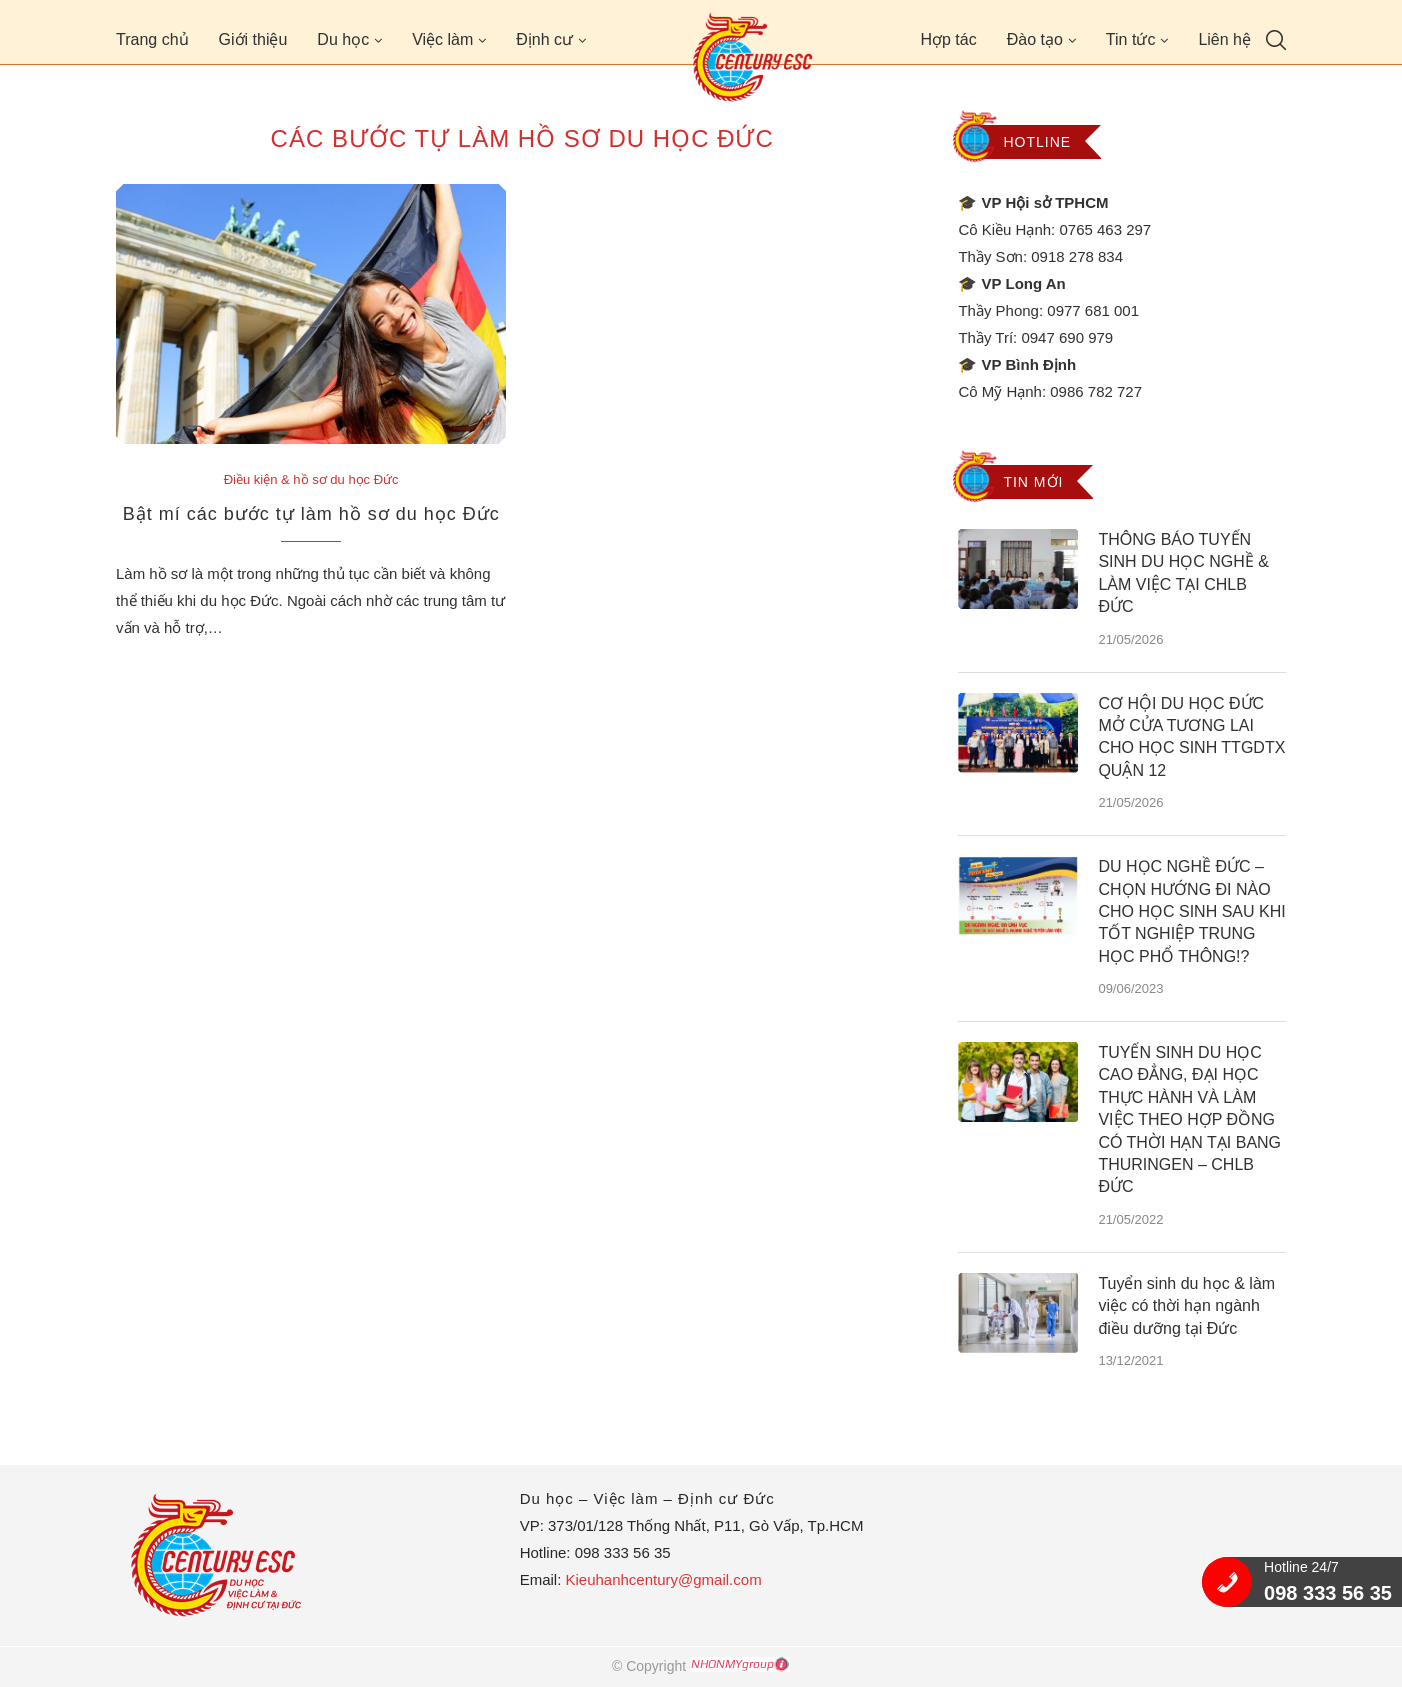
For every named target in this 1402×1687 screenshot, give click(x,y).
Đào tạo (1035, 39)
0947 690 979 (1067, 337)
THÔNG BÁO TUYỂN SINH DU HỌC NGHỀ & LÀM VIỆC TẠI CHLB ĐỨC (1183, 573)
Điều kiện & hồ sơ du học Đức (311, 479)
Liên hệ (1224, 39)
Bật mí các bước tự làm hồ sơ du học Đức (311, 514)
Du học (343, 39)
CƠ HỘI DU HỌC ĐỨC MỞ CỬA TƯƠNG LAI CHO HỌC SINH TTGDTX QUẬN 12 (1191, 737)
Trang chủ (152, 39)
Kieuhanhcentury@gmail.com (663, 1579)
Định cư (544, 39)
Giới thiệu (253, 39)
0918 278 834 (1077, 256)
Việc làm (442, 39)
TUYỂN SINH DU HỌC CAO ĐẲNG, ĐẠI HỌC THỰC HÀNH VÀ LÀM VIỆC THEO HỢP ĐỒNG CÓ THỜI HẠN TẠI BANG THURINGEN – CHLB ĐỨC (1189, 1119)
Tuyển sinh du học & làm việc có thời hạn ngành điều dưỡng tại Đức (1186, 1306)
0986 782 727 (1096, 391)
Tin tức (1131, 39)
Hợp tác (948, 39)
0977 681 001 (1093, 310)
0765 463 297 (1105, 229)
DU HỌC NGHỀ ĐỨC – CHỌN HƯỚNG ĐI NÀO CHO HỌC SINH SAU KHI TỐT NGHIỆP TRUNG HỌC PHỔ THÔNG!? (1191, 911)
